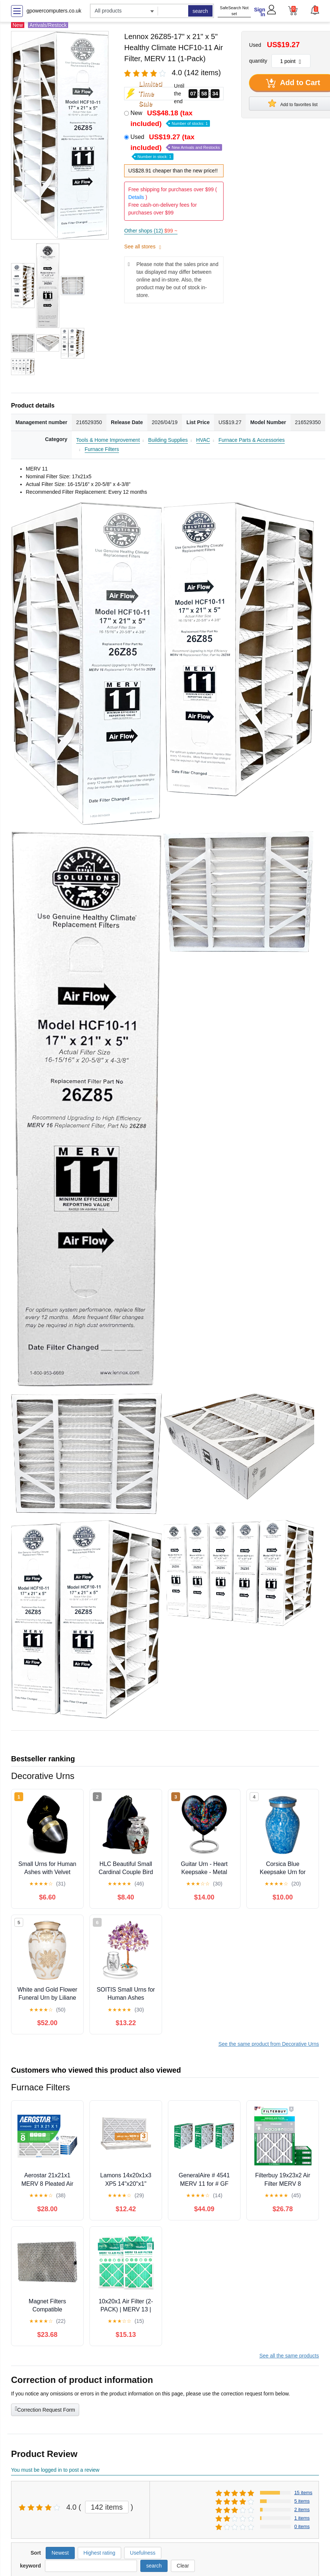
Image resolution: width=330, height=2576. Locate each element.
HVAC (203, 440)
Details (136, 197)
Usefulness (142, 2553)
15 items (303, 2492)
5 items (302, 2501)
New (170, 118)
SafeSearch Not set (234, 11)
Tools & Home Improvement (108, 440)
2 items (302, 2509)
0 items (302, 2526)
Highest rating (99, 2553)
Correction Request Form (45, 2409)
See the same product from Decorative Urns (268, 2044)
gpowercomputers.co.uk (54, 11)
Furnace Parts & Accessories (251, 440)
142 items (107, 2507)
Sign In (259, 12)
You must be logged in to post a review (55, 2470)
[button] (314, 10)
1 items (302, 2518)
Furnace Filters (102, 449)
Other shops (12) (150, 231)
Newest (60, 2553)
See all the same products (289, 2356)
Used (176, 146)
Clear (183, 2566)
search (200, 11)
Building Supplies (167, 440)
